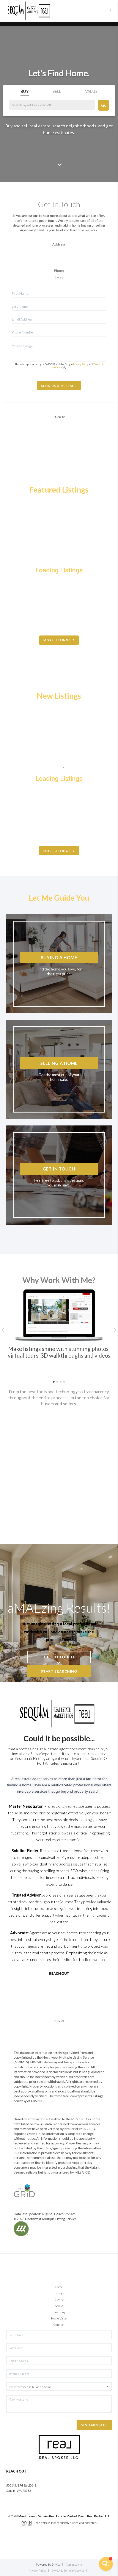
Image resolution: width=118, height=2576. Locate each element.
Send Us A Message (59, 386)
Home (59, 2287)
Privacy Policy (80, 364)
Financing (59, 2312)
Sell (56, 91)
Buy (24, 91)
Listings (59, 2293)
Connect (59, 2324)
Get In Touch (59, 1657)
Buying (59, 2299)
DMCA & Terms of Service (68, 2570)
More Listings (59, 640)
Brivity (56, 2564)
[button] (4, 1327)
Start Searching (59, 1671)
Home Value (59, 2318)
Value (91, 91)
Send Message (94, 2425)
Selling (59, 2306)
